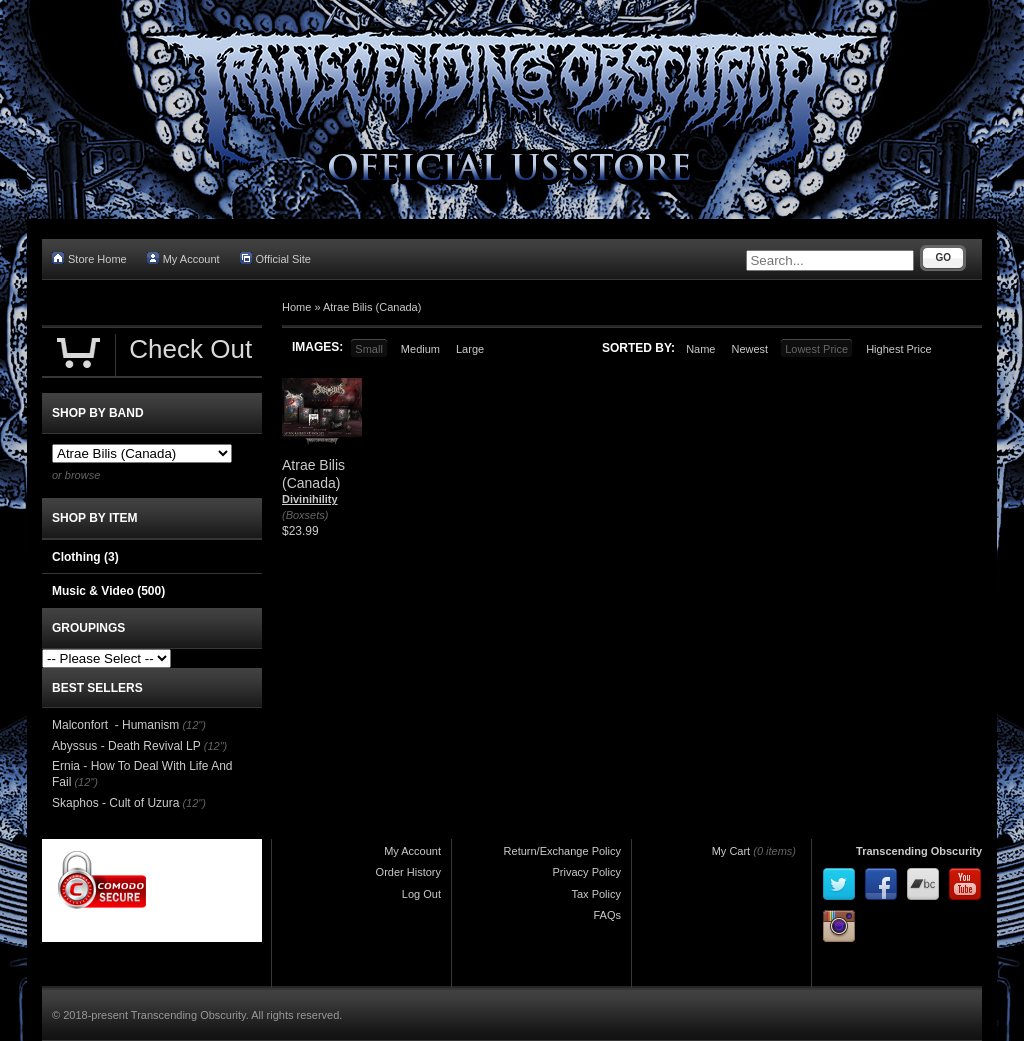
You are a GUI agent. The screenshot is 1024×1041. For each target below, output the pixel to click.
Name (700, 349)
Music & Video (108, 591)
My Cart (731, 851)
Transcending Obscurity (919, 851)
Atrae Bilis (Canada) (372, 307)
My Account (183, 258)
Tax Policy (596, 894)
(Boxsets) (305, 515)
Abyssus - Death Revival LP (126, 746)
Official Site (275, 258)
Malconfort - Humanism (115, 725)
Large (470, 349)
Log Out (421, 894)
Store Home (89, 258)
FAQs (607, 915)
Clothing (85, 557)
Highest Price (898, 349)
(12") (193, 725)
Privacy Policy (587, 872)
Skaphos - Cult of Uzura (115, 803)
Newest (749, 349)
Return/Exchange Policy (562, 851)
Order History (408, 872)
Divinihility (310, 499)
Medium (420, 349)
